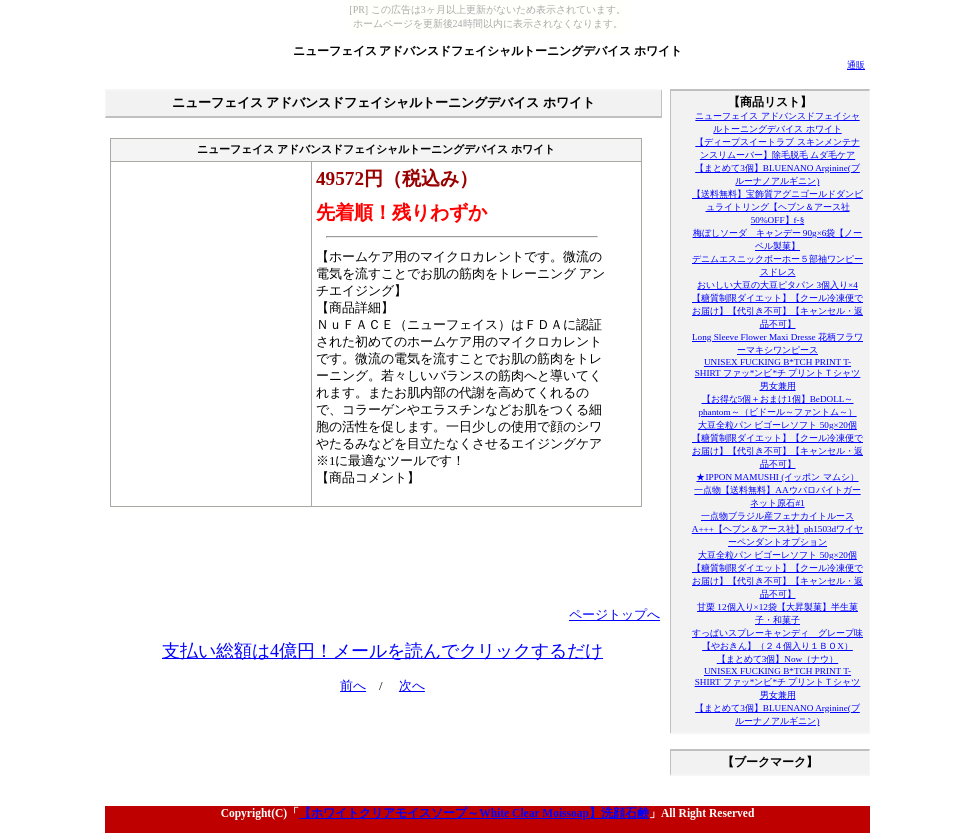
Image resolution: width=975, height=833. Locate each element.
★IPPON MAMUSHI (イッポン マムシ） (777, 477)
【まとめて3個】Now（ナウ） (778, 659)
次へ (412, 686)
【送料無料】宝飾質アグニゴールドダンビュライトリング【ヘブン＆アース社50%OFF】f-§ (777, 207)
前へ (353, 686)
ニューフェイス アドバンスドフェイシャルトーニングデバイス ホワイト (488, 51)
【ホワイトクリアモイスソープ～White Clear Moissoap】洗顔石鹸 (474, 813)
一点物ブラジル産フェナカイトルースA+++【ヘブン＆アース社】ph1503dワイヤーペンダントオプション (777, 529)
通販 (856, 65)
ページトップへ (614, 615)
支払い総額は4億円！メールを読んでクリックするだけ (382, 651)
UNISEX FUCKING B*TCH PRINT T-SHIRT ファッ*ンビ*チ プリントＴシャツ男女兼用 (778, 374)
